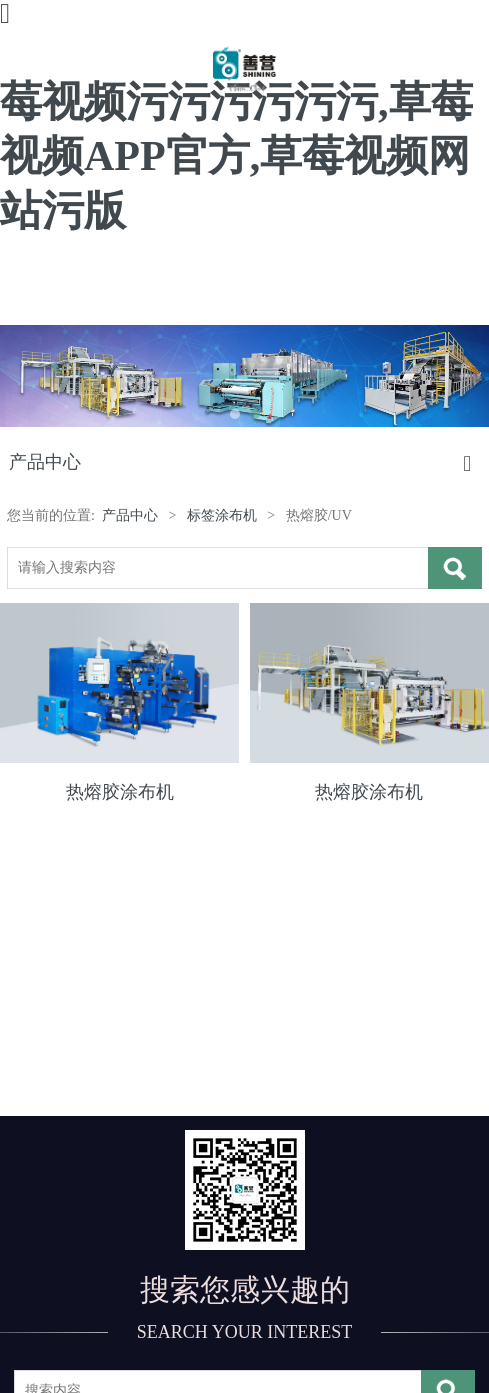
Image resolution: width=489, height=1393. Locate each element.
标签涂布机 (222, 515)
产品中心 (130, 515)
